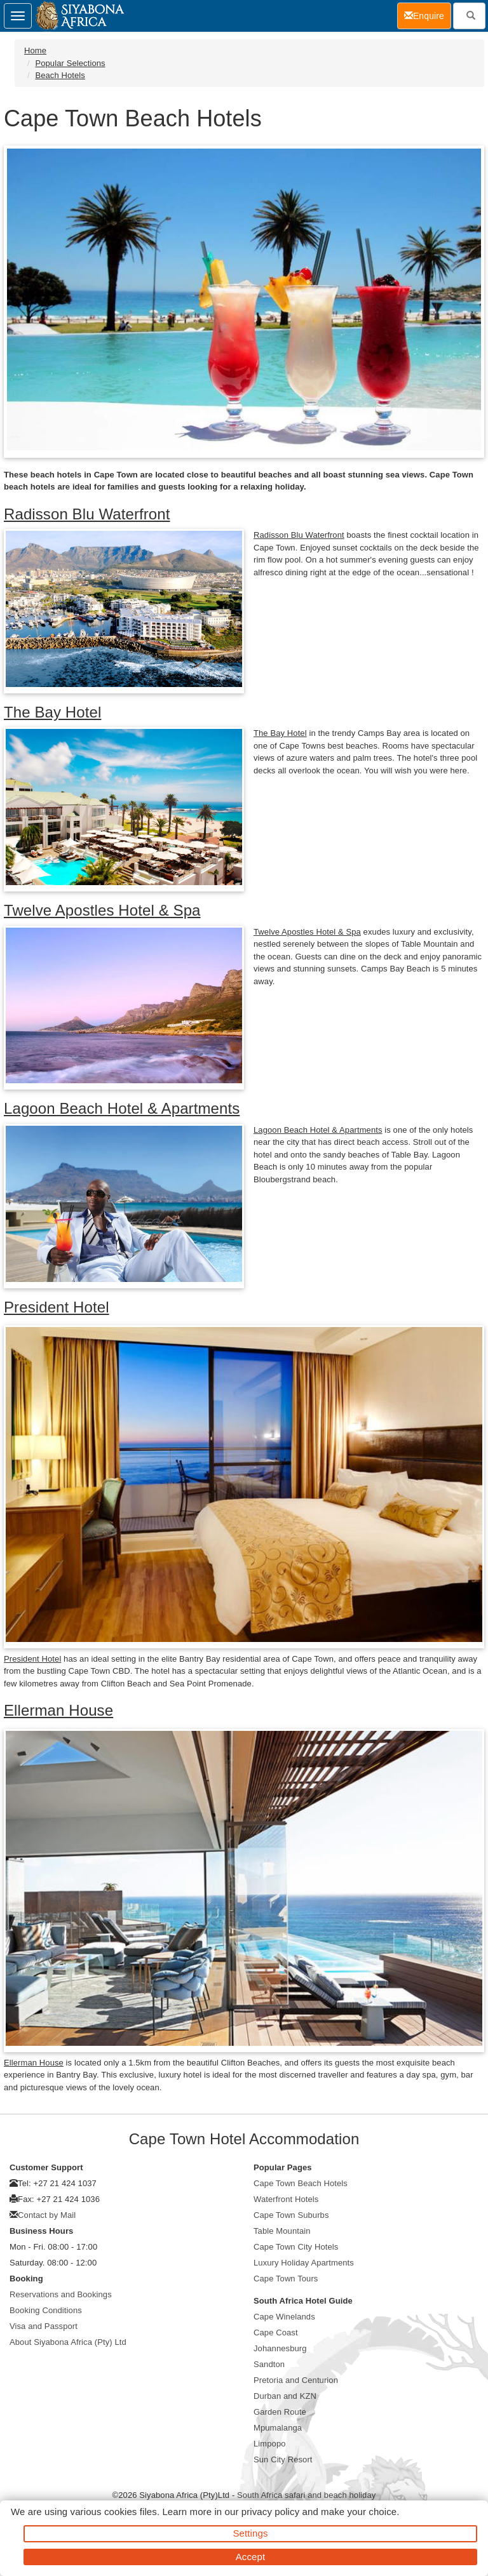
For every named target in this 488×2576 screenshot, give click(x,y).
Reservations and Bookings (61, 2294)
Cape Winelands (284, 2316)
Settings (250, 2533)
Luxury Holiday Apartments (304, 2262)
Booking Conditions (46, 2310)
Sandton (269, 2364)
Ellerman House (58, 1710)
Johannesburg (280, 2348)
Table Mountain (282, 2231)
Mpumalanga (278, 2428)
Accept (250, 2556)
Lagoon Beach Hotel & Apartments (122, 1108)
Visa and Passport (44, 2326)
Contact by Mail (47, 2215)
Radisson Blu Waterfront (87, 514)
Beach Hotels (60, 75)
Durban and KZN (285, 2396)
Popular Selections (70, 63)
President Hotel (56, 1307)
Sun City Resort (283, 2459)
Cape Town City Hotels (296, 2247)
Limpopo (270, 2443)
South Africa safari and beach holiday (306, 2495)
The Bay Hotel (52, 712)
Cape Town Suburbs (291, 2215)
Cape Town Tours (286, 2278)
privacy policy (270, 2511)
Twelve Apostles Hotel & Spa (102, 910)
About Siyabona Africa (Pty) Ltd (68, 2342)
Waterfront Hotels (286, 2199)
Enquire (427, 15)
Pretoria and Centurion (296, 2380)
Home (35, 50)
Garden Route (280, 2412)
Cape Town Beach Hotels (301, 2183)
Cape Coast (276, 2332)
